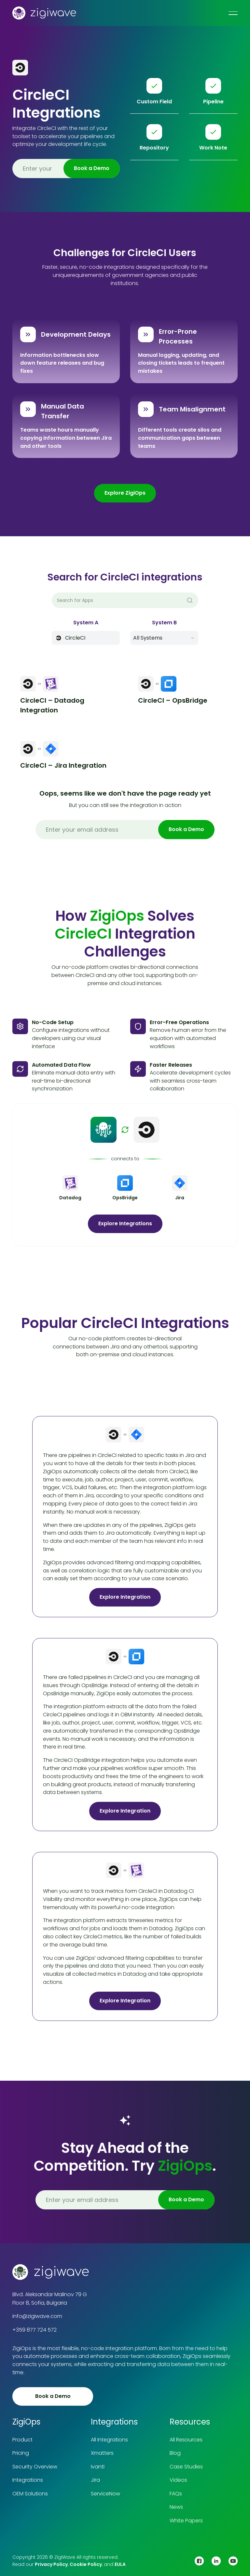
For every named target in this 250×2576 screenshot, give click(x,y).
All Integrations (109, 2439)
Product (22, 2439)
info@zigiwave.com (37, 2316)
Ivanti (97, 2466)
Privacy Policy (51, 2564)
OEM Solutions (30, 2493)
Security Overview (34, 2466)
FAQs (176, 2493)
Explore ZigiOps (125, 493)
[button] (164, 638)
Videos (178, 2480)
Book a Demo (53, 2396)
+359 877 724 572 (34, 2330)
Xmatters (102, 2453)
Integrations (27, 2480)
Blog (175, 2453)
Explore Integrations (125, 1223)
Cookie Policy (86, 2564)
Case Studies (186, 2466)
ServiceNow (105, 2493)
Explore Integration (125, 1597)
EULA (120, 2564)
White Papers (186, 2520)
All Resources (186, 2439)
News (176, 2507)
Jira (95, 2480)
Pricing (20, 2453)
